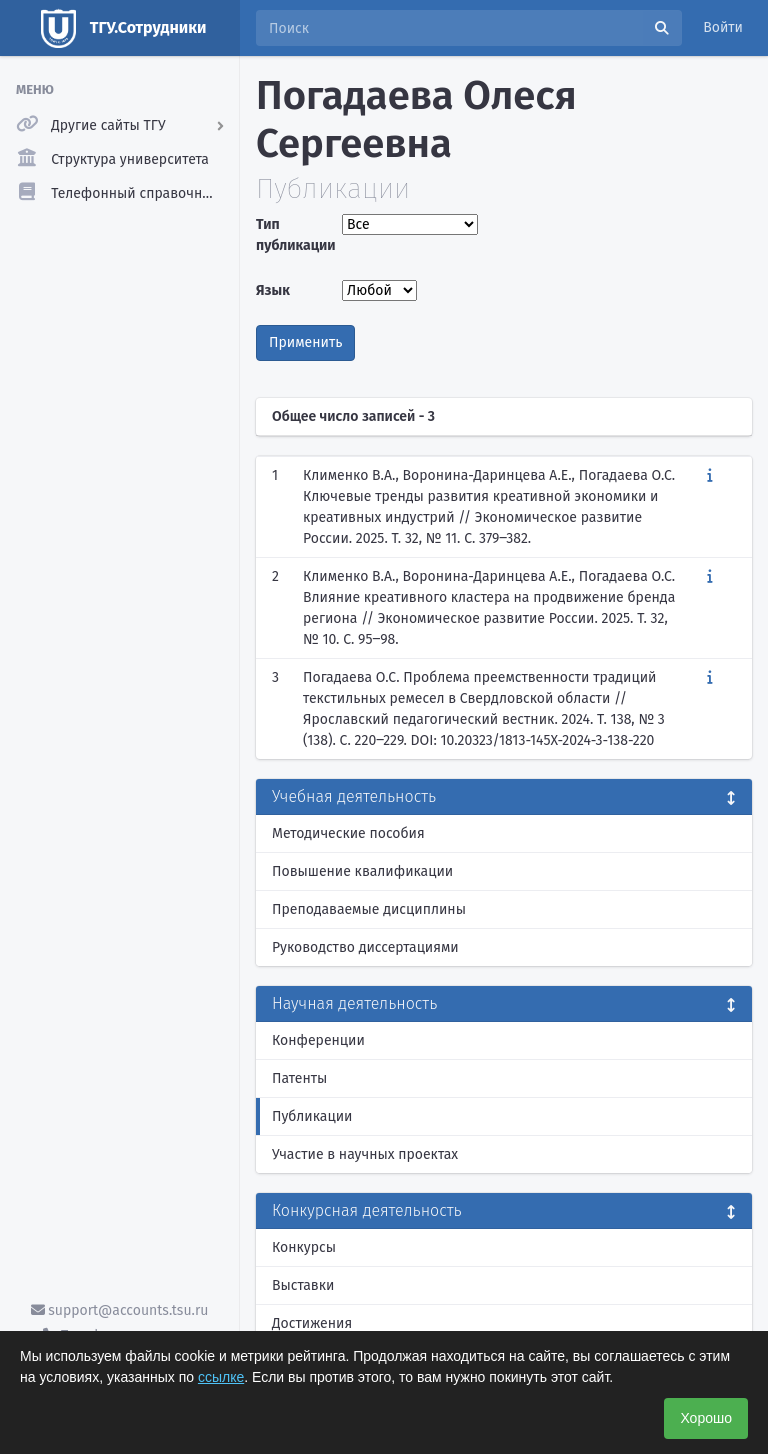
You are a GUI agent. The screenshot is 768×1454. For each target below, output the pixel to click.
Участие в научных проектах (365, 1154)
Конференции (318, 1040)
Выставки (303, 1285)
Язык (273, 290)
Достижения (312, 1323)
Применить (305, 342)
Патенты (299, 1078)
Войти (723, 27)
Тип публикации (294, 235)
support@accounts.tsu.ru (120, 1310)
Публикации (312, 1116)
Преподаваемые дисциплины (369, 909)
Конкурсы (304, 1247)
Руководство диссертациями (365, 947)
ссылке (221, 1377)
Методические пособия (348, 833)
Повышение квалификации (362, 871)
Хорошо (706, 1418)
